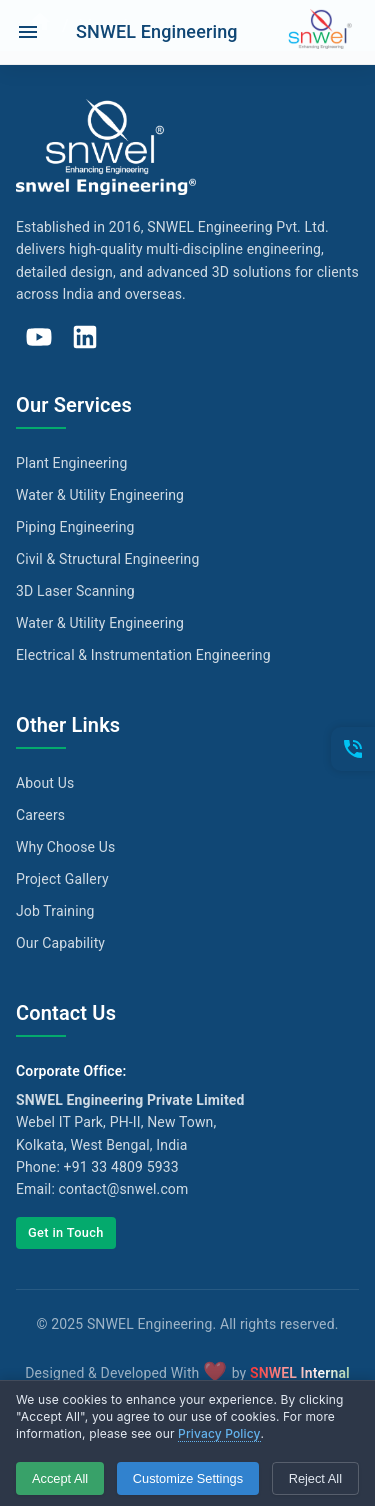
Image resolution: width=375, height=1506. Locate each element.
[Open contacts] (353, 749)
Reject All (315, 1478)
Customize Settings (188, 1478)
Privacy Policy (219, 1433)
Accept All (60, 1478)
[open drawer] (28, 32)
